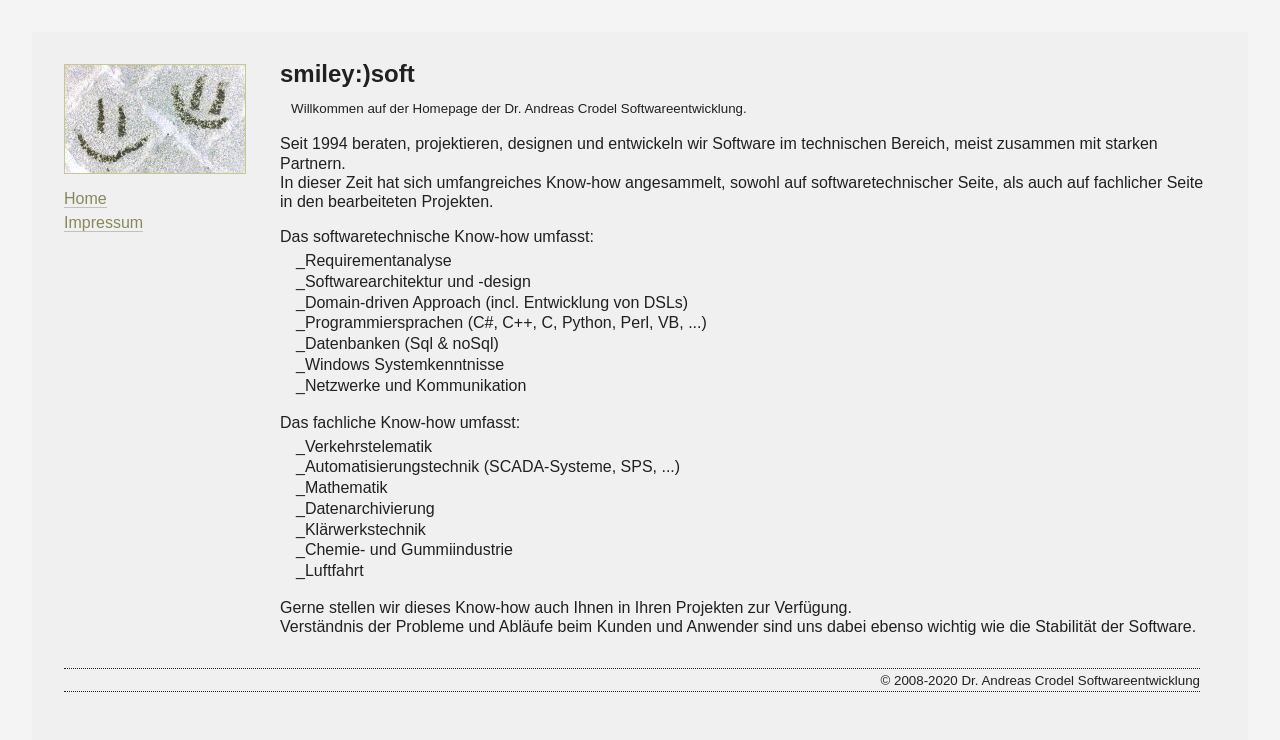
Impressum (103, 222)
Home (85, 198)
